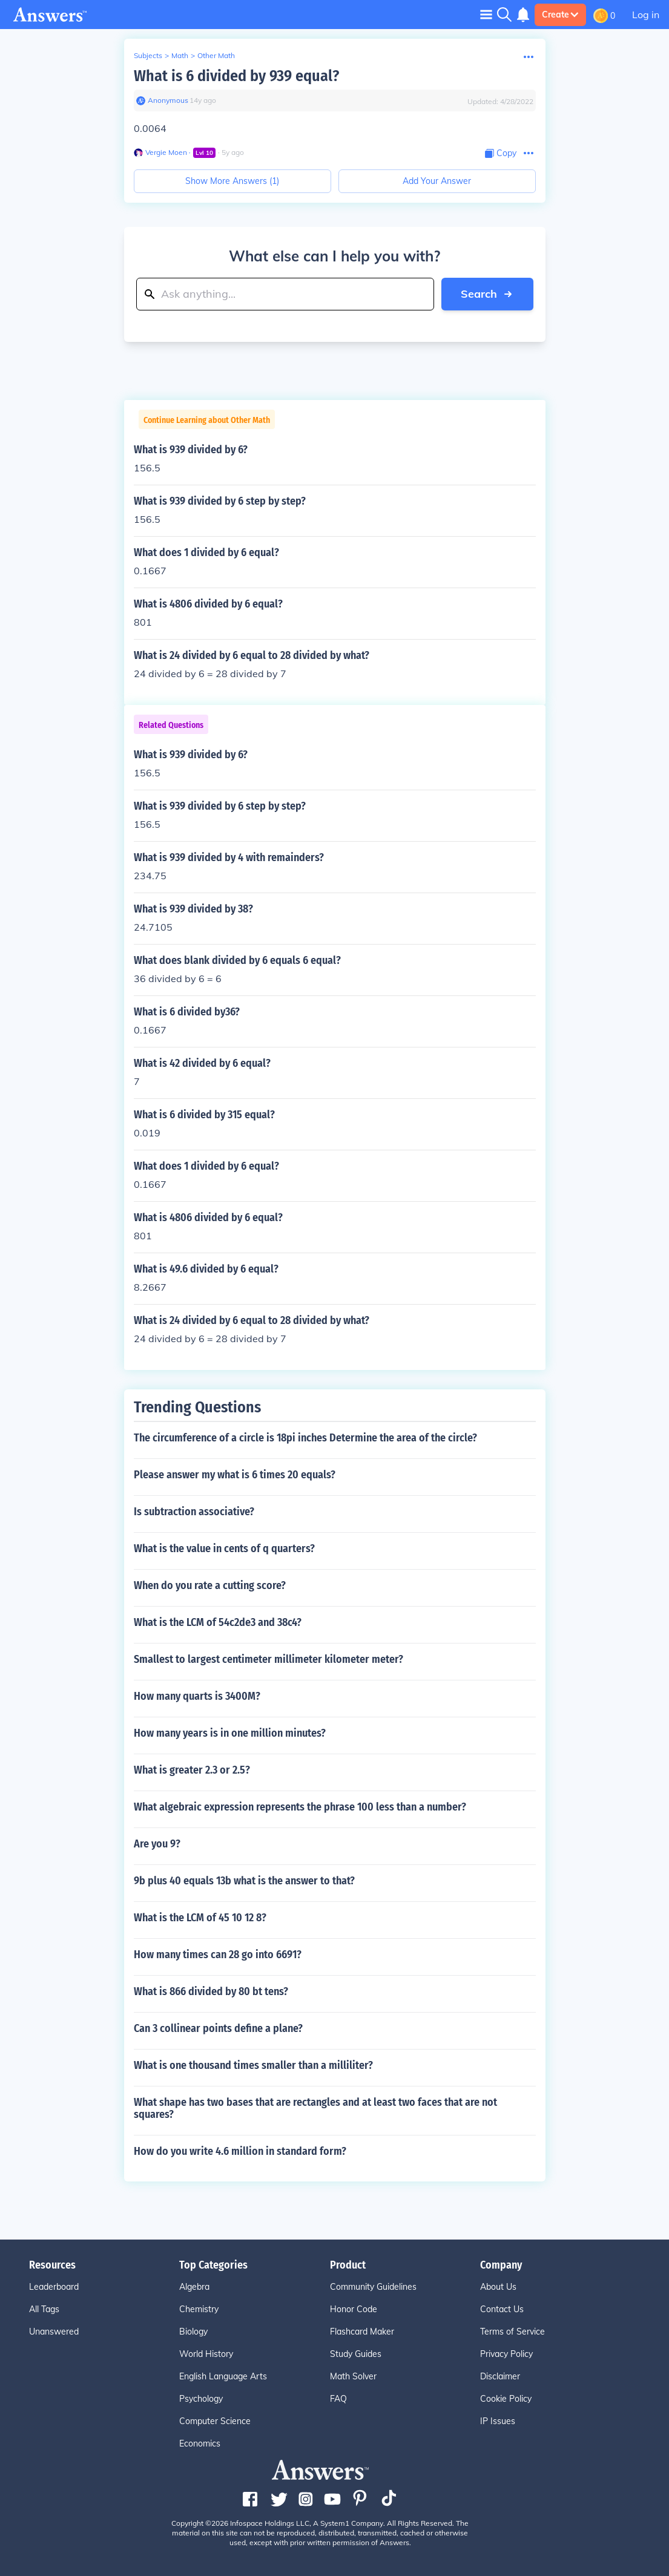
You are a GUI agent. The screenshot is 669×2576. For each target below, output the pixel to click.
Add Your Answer (437, 180)
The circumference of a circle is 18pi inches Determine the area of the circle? (305, 1437)
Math (179, 55)
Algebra (194, 2286)
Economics (199, 2443)
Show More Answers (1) (232, 180)
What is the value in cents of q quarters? (224, 1548)
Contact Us (502, 2309)
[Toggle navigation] (486, 14)
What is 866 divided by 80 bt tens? (211, 1991)
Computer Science (215, 2421)
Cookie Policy (506, 2398)
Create (560, 14)
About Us (498, 2286)
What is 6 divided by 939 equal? (236, 76)
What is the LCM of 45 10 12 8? (200, 1917)
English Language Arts (223, 2376)
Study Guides (355, 2353)
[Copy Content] (500, 153)
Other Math (216, 55)
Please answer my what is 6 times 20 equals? (234, 1474)
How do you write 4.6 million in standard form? (240, 2151)
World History (206, 2353)
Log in (645, 14)
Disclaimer (500, 2376)
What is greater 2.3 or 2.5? (192, 1770)
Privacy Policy (506, 2353)
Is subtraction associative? (194, 1511)
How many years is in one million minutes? (230, 1733)
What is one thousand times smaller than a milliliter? (253, 2065)
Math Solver (353, 2376)
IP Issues (497, 2421)
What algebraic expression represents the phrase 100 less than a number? (300, 1807)
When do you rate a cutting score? (210, 1585)
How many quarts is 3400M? (197, 1696)
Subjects (148, 55)
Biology (193, 2331)
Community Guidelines (373, 2286)
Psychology (201, 2398)
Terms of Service (512, 2331)
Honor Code (353, 2309)
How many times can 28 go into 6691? (218, 1954)
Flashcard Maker (362, 2331)
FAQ (338, 2398)
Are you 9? (157, 1843)
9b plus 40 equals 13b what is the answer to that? (244, 1880)
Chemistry (199, 2309)
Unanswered (54, 2331)
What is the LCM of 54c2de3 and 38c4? (218, 1622)
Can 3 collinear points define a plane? (218, 2028)
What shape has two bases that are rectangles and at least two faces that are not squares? (315, 2108)
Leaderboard (54, 2286)
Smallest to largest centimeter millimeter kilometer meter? (268, 1659)
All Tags (44, 2309)
